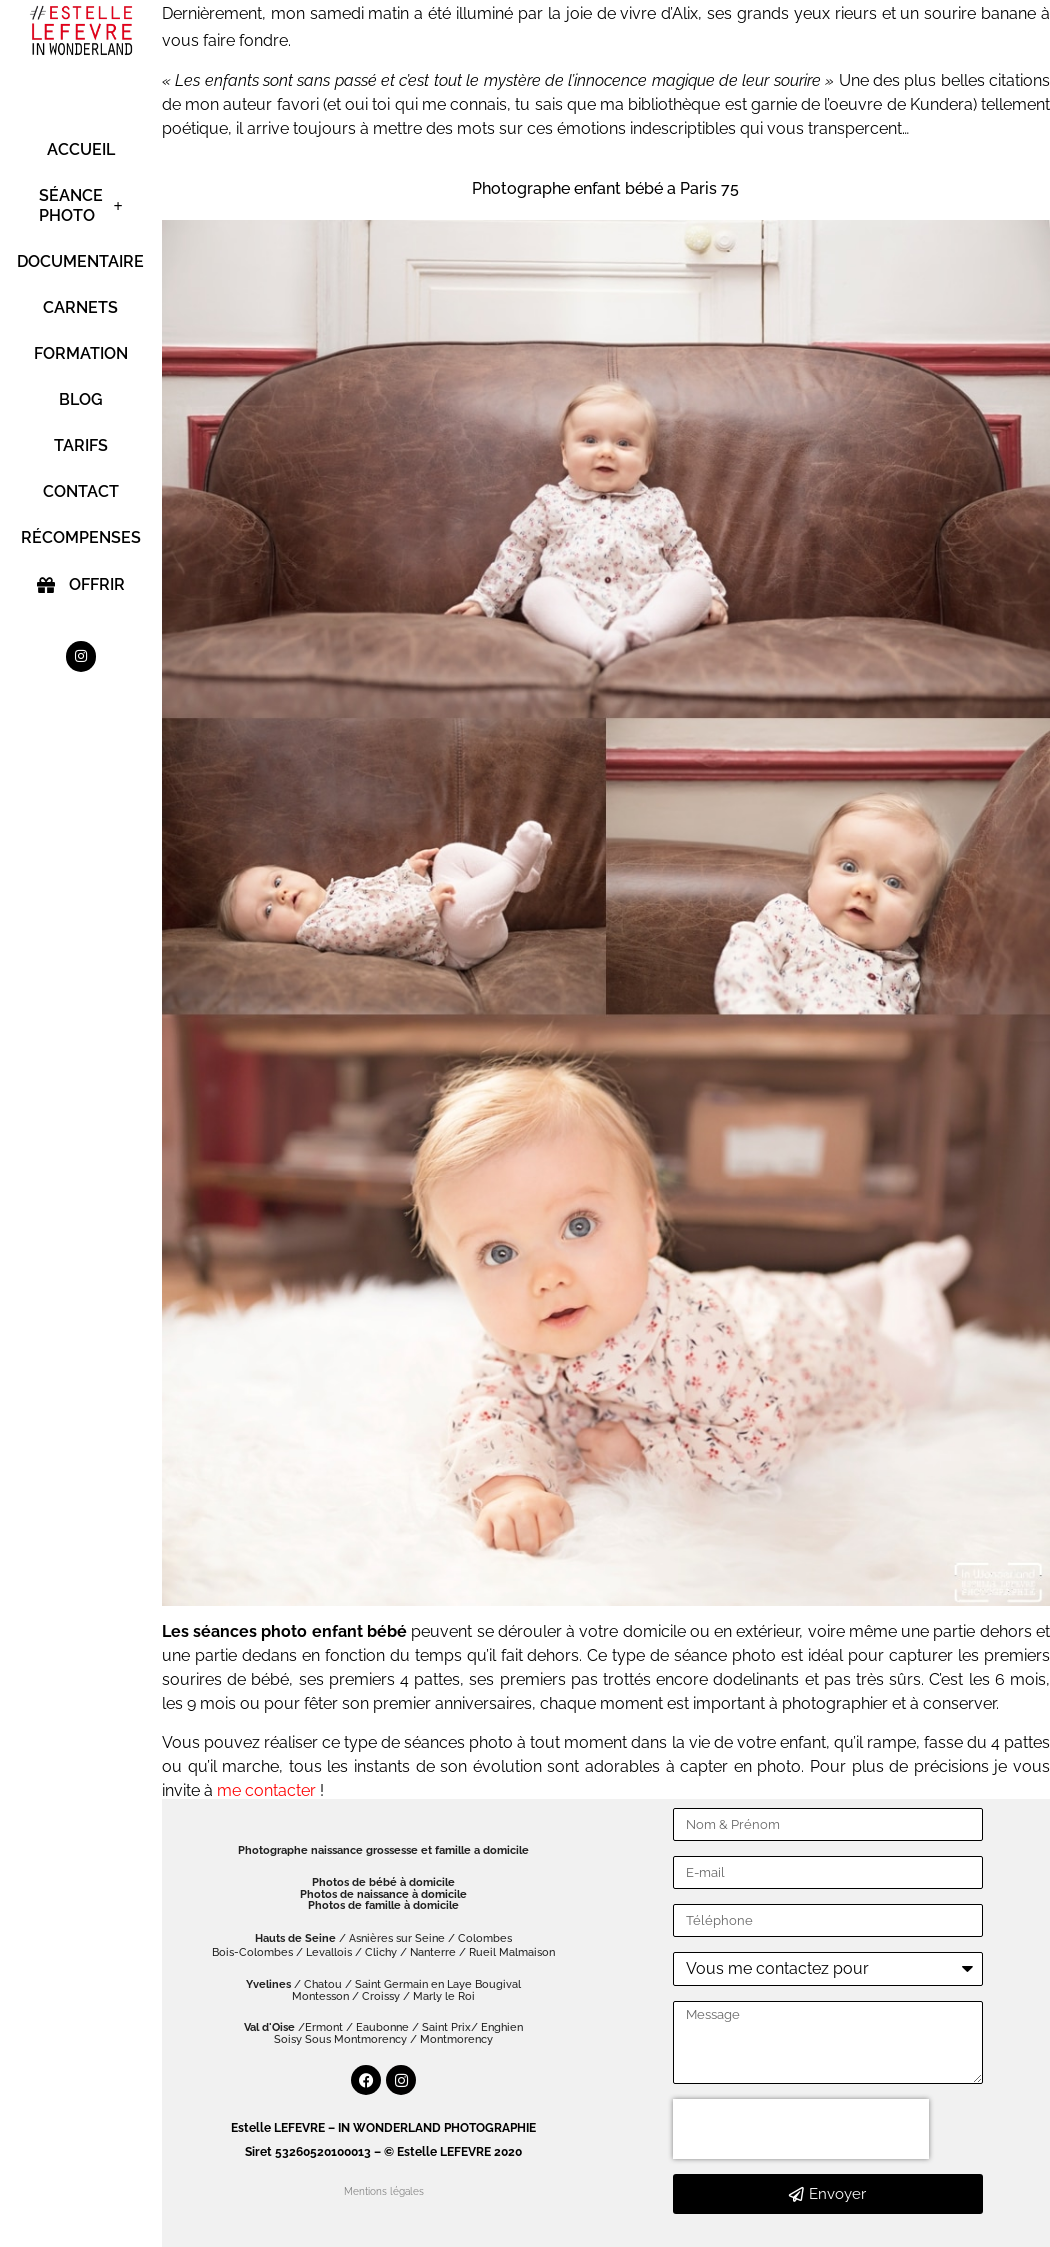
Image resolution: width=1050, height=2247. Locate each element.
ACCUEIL (81, 149)
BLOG (81, 399)
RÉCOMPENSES (81, 537)
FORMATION (81, 353)
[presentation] (801, 2129)
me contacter (266, 1790)
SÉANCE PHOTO (81, 205)
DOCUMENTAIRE (81, 261)
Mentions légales (384, 2191)
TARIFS (81, 445)
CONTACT (81, 491)
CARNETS (81, 307)
